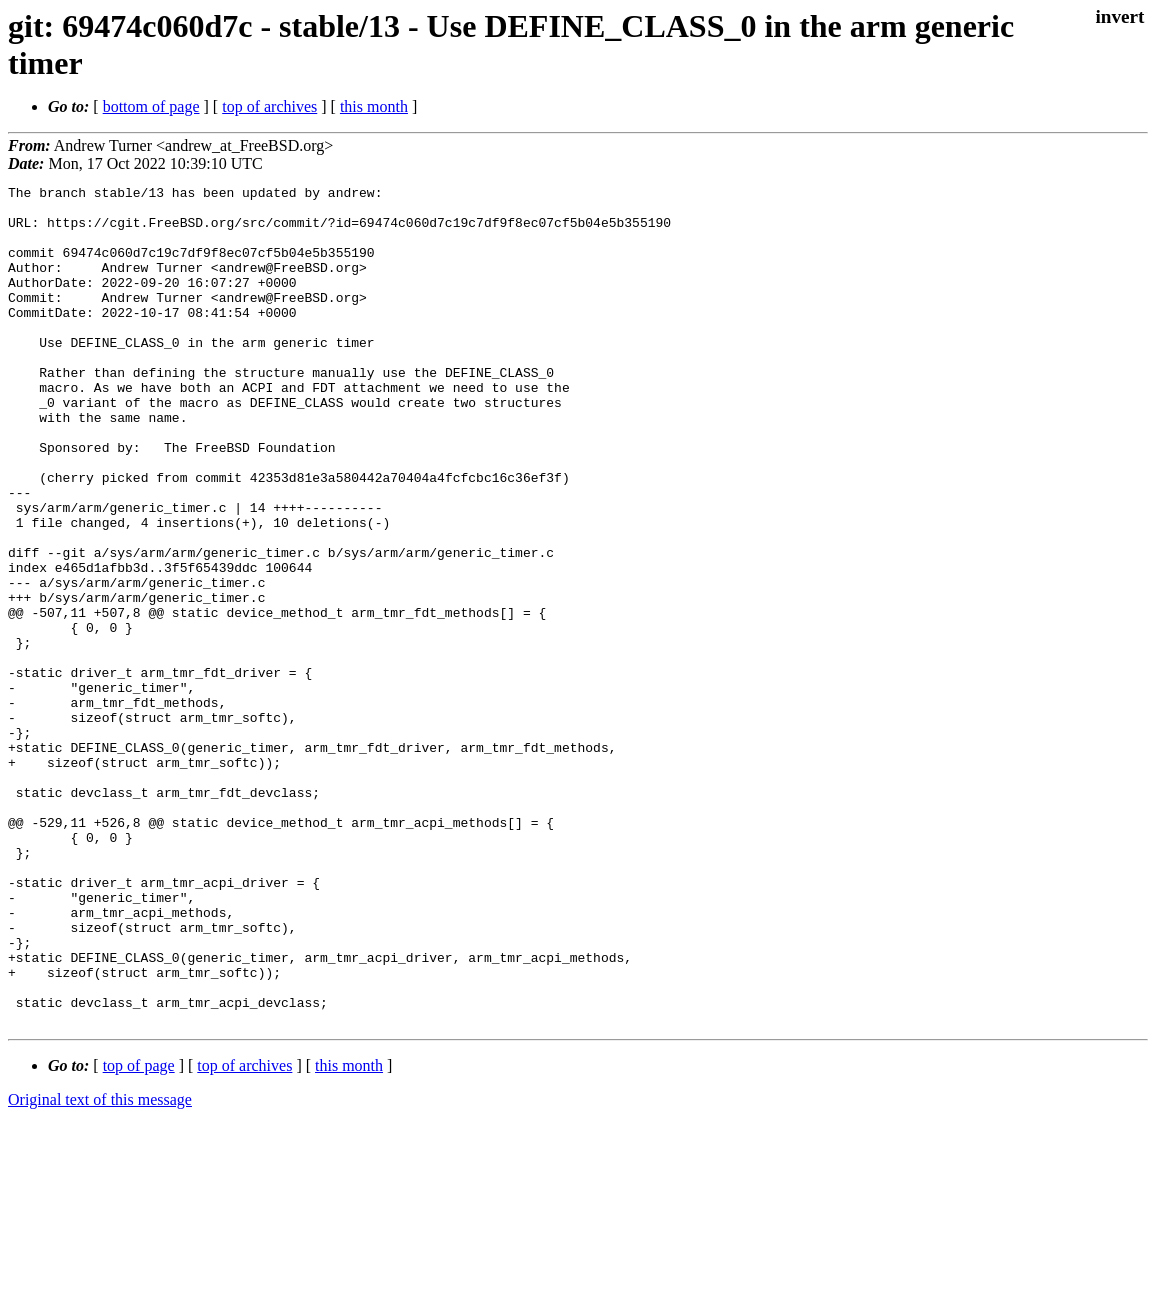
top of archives (269, 106)
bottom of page (151, 106)
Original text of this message (100, 1267)
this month (374, 106)
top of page (139, 1233)
